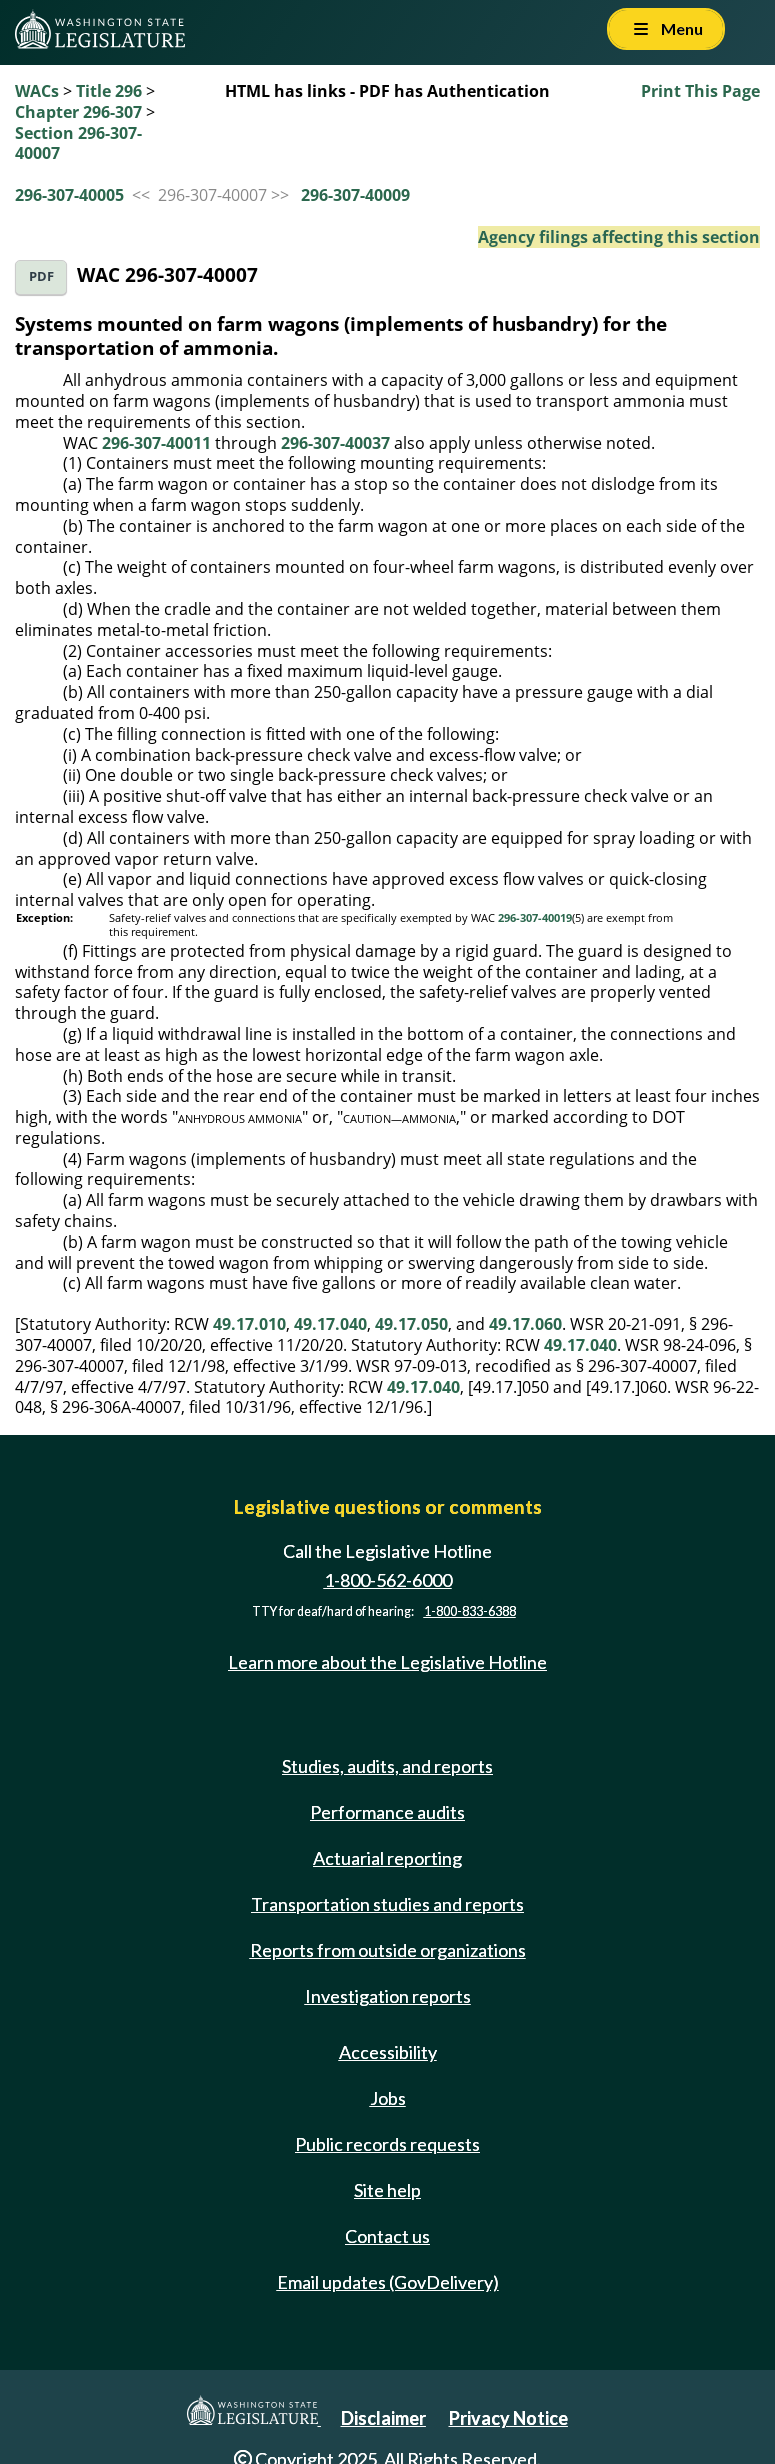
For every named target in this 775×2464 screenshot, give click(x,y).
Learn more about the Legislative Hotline (387, 1662)
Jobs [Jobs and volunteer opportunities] (388, 2098)
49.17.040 (330, 1324)
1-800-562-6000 (388, 1580)
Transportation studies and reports (387, 1904)
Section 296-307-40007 (78, 143)
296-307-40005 (69, 195)
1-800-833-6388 (470, 1611)
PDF (41, 276)
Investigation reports (388, 1996)
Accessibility (388, 2052)
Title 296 (109, 91)
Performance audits (387, 1812)
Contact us (387, 2236)
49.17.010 (249, 1324)
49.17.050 (411, 1324)
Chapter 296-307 (78, 112)
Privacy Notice (508, 2418)
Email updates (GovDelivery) (388, 2282)
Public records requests (387, 2144)
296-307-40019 (535, 918)
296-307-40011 (156, 443)
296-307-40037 (335, 443)
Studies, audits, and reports (387, 1766)
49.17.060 (525, 1324)
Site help (387, 2190)
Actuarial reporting (387, 1858)
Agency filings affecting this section (619, 237)
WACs (37, 91)
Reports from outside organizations (388, 1950)
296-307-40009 (355, 195)
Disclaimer (383, 2418)
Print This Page (700, 91)
